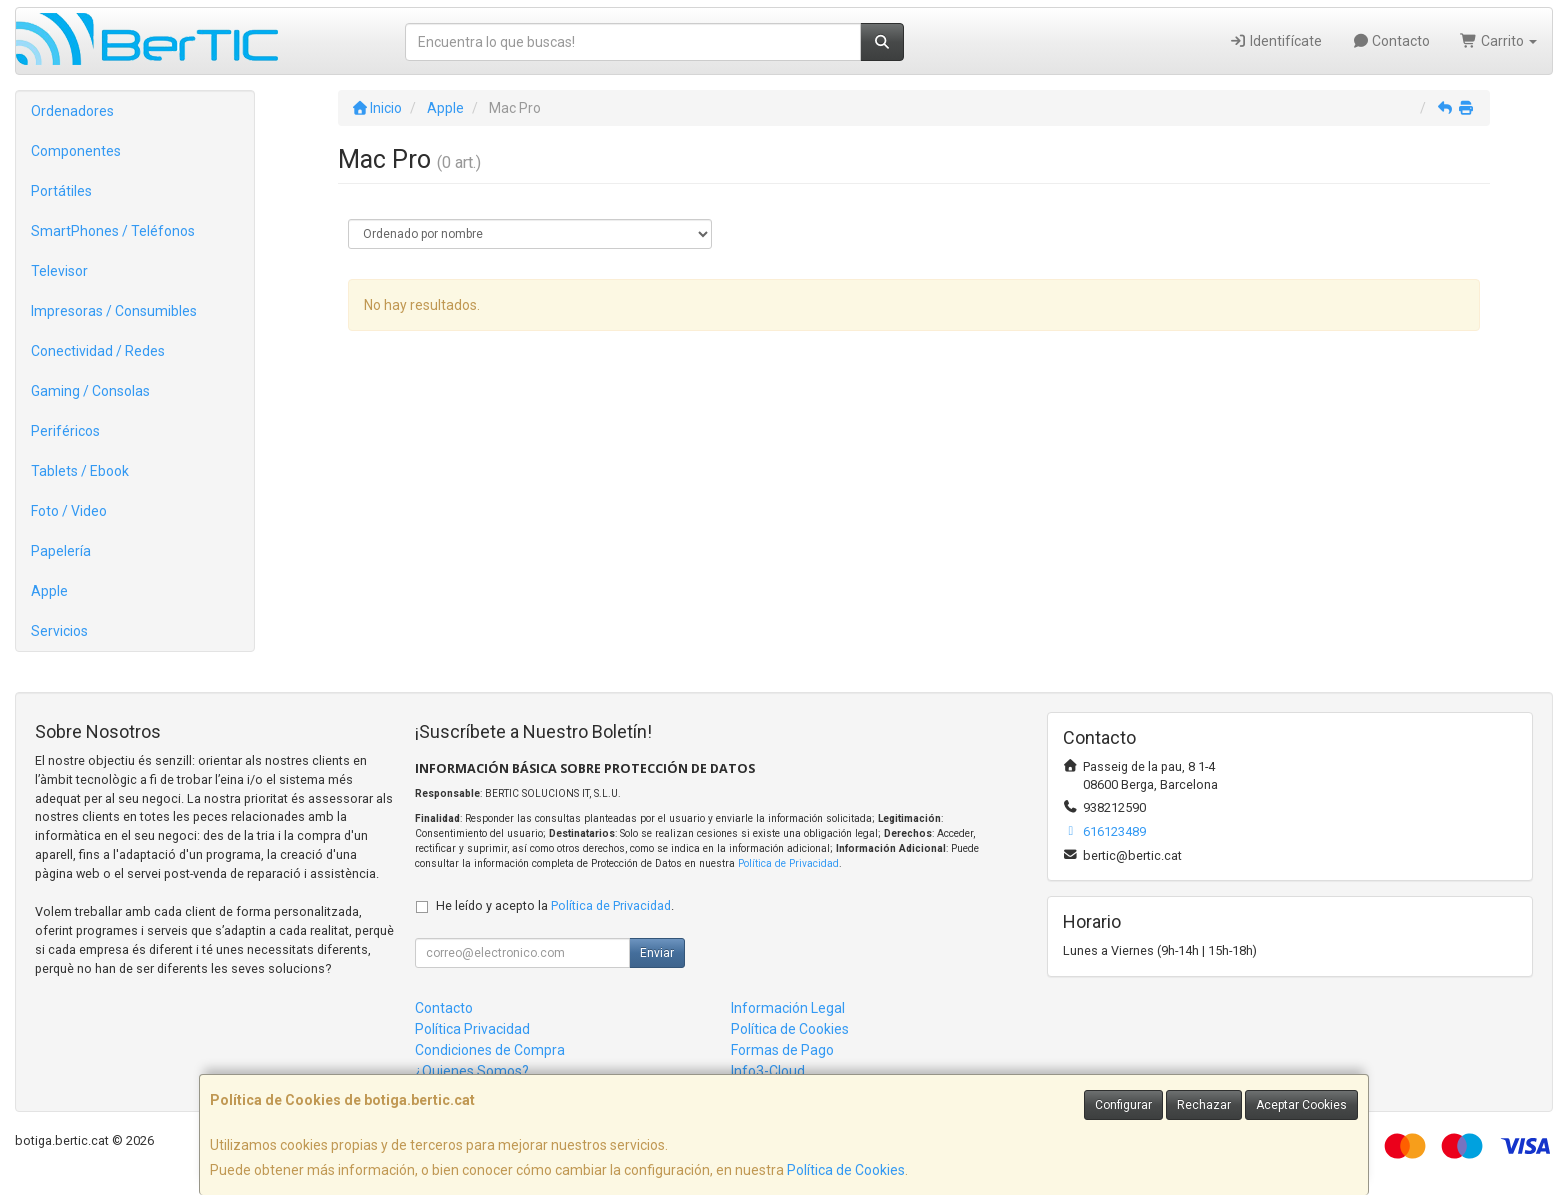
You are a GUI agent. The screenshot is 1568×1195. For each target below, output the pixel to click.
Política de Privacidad (788, 863)
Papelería (61, 551)
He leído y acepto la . (555, 905)
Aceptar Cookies (1301, 1105)
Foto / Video (69, 511)
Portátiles (61, 191)
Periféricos (65, 431)
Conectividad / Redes (98, 351)
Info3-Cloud (768, 1071)
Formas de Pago (782, 1050)
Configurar (1123, 1105)
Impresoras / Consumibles (114, 311)
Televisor (59, 271)
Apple (49, 591)
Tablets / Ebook (80, 471)
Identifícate (1275, 41)
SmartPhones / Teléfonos (113, 231)
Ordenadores (72, 111)
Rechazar (1204, 1105)
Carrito (1498, 41)
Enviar (657, 953)
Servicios (59, 631)
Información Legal (788, 1008)
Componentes (76, 151)
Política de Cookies (846, 1170)
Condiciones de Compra (490, 1050)
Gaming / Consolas (90, 391)
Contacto (1391, 41)
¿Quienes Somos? (472, 1071)
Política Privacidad (472, 1029)
